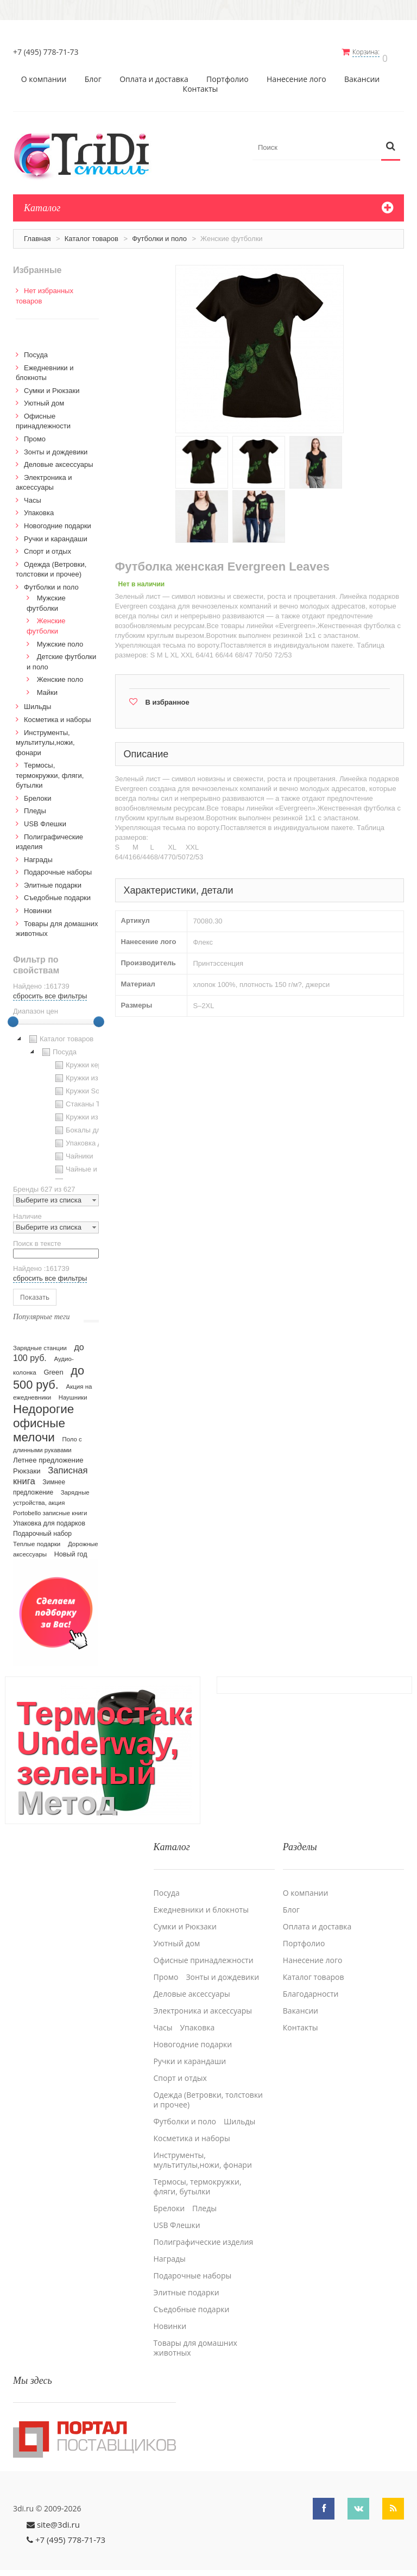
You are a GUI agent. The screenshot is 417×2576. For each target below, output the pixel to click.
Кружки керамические (95, 1059)
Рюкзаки (27, 1465)
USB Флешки (45, 818)
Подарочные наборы (58, 867)
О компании (44, 74)
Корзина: (373, 51)
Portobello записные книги (50, 1507)
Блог (93, 74)
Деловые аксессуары (58, 459)
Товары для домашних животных (195, 2335)
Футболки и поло (159, 233)
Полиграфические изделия (204, 2229)
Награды (38, 854)
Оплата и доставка (153, 74)
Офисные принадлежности (204, 1947)
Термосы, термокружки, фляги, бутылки (50, 770)
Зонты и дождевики (55, 446)
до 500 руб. (48, 1372)
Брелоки (37, 793)
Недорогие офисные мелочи (43, 1418)
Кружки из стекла (87, 1111)
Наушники (73, 1392)
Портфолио (227, 74)
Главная (37, 233)
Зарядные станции (40, 1342)
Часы (32, 495)
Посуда (36, 349)
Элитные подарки (52, 880)
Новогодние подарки (57, 520)
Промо (35, 433)
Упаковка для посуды (94, 1137)
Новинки (38, 905)
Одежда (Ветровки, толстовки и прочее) (208, 2087)
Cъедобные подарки (57, 892)
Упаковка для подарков (49, 1518)
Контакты (200, 83)
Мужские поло (60, 639)
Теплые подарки (36, 1538)
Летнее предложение (48, 1455)
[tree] (56, 1100)
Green (53, 1367)
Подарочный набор (42, 1528)
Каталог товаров (91, 233)
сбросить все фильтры (50, 990)
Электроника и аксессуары (203, 1998)
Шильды (37, 701)
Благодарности (311, 1981)
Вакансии (362, 74)
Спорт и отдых (47, 546)
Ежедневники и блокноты (201, 1897)
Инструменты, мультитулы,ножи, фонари (45, 737)
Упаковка (39, 507)
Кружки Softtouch (87, 1085)
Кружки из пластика (91, 1072)
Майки (47, 687)
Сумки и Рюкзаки (52, 385)
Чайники (73, 1150)
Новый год (70, 1549)
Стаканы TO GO (85, 1098)
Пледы (35, 806)
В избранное (167, 697)
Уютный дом (44, 398)
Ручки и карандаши (55, 533)
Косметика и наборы (57, 714)
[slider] (13, 1016)
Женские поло (60, 674)
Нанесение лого (296, 74)
